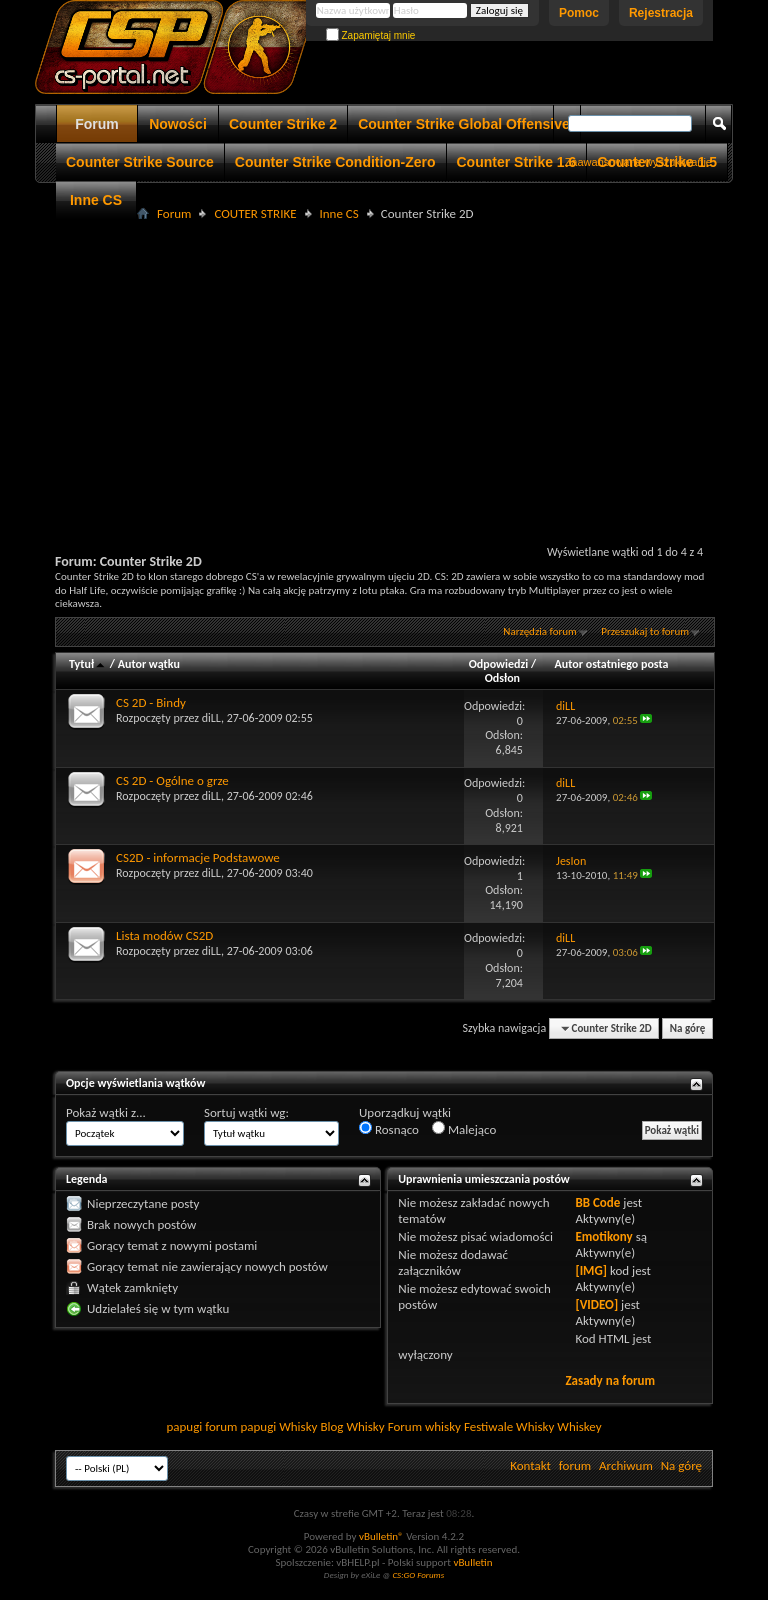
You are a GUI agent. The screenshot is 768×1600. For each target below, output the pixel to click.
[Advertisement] (411, 366)
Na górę (688, 1028)
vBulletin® (381, 1536)
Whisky (298, 1426)
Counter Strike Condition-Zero (335, 162)
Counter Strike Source (140, 162)
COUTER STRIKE (255, 213)
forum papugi (240, 1426)
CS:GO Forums (418, 1574)
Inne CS (96, 200)
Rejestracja (661, 13)
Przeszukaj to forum (645, 631)
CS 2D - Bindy (151, 702)
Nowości (178, 124)
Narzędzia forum (540, 631)
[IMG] (591, 1270)
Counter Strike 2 (283, 124)
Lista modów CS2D (164, 935)
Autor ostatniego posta (612, 664)
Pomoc (579, 13)
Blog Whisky (352, 1426)
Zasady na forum (610, 1380)
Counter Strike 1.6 (517, 162)
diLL (211, 718)
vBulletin (472, 1562)
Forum (97, 124)
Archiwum (626, 1465)
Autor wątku (149, 664)
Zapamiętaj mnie (371, 35)
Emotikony (603, 1236)
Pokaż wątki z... (106, 1112)
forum (575, 1465)
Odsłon (502, 678)
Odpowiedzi (499, 664)
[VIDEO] (596, 1304)
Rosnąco (389, 1129)
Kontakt (530, 1465)
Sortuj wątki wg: (246, 1112)
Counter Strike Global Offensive (464, 124)
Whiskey (579, 1426)
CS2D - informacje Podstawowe (198, 857)
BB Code (597, 1202)
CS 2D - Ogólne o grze (172, 780)
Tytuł (88, 664)
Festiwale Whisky (509, 1426)
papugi (184, 1426)
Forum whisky (424, 1426)
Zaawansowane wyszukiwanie (638, 162)
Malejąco (464, 1129)
